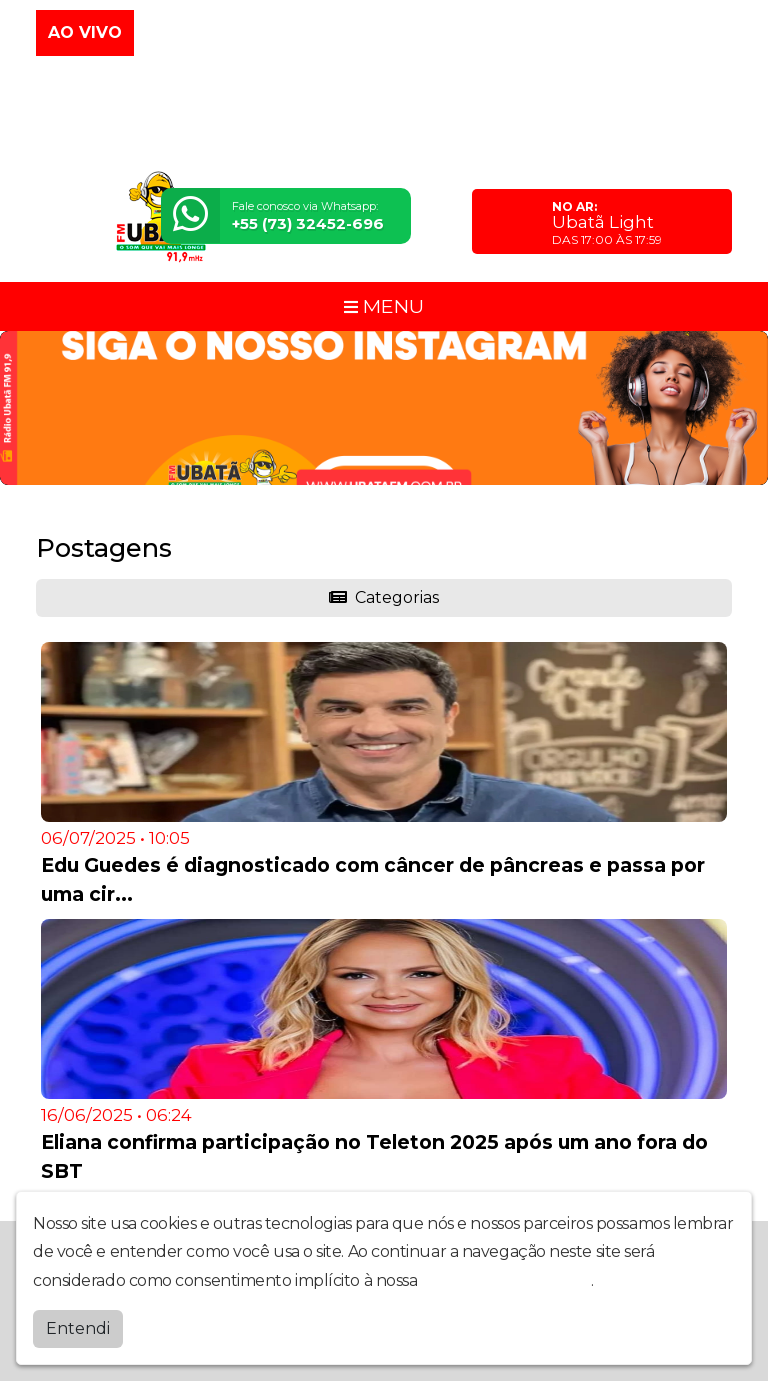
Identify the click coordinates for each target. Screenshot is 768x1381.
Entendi (78, 1328)
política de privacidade (506, 1280)
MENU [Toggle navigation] (384, 306)
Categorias (384, 597)
